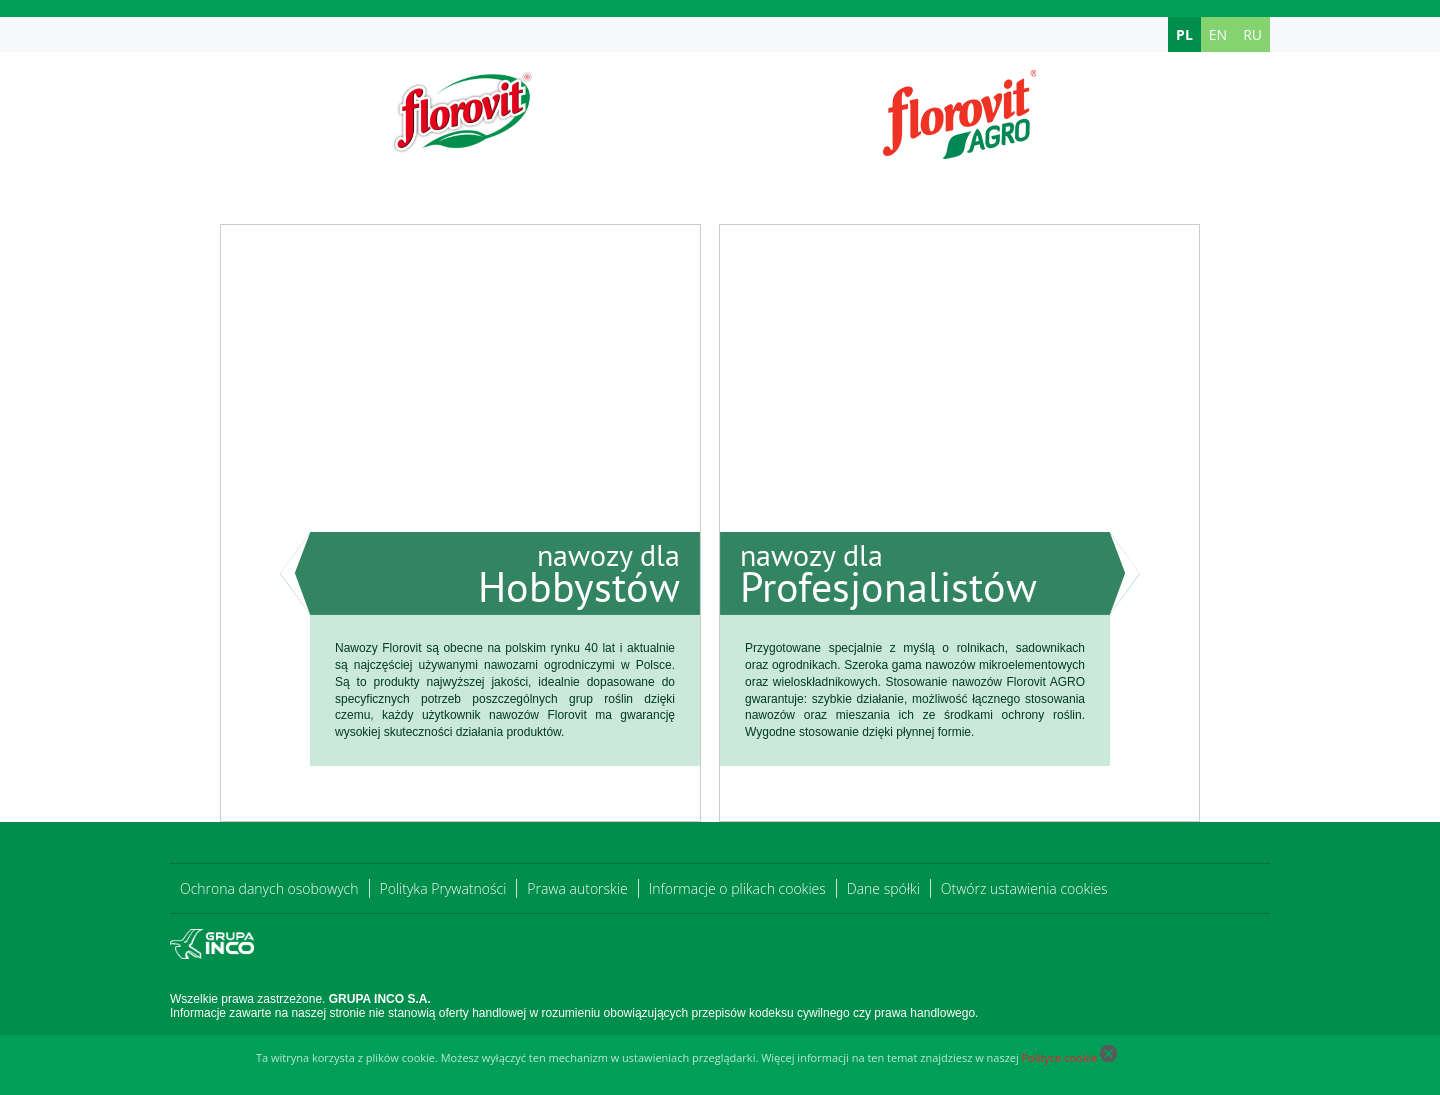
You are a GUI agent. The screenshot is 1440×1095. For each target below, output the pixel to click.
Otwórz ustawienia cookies (1024, 888)
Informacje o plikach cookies (737, 888)
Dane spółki (883, 888)
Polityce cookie (1060, 1057)
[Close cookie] (1108, 1057)
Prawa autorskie (577, 888)
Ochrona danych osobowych (269, 888)
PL (1184, 34)
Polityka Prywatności (443, 888)
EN (1218, 34)
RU (1252, 34)
